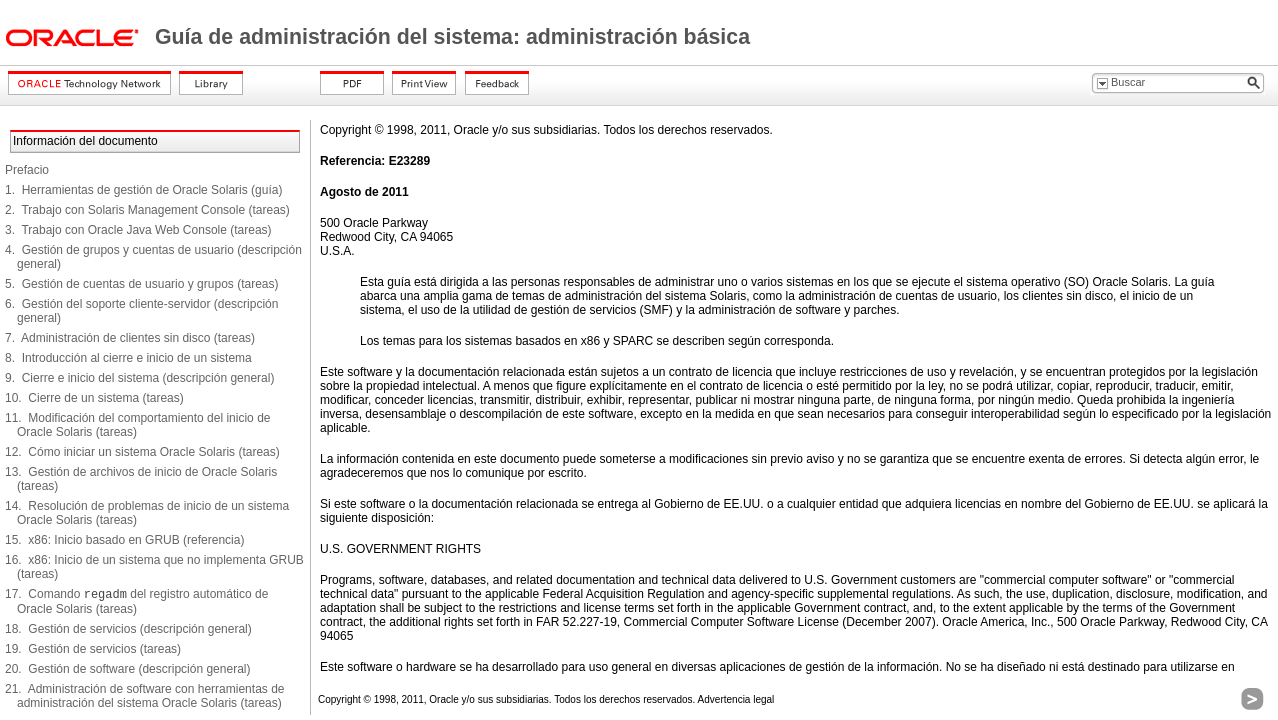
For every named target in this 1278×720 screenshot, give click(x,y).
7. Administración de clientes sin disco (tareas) (130, 338)
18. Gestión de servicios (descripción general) (128, 629)
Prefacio (27, 170)
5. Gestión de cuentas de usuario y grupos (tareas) (142, 284)
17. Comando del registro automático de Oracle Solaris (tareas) (136, 601)
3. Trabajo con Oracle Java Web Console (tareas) (138, 230)
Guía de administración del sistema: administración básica (452, 37)
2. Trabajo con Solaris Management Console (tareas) (147, 210)
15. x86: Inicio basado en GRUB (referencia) (124, 540)
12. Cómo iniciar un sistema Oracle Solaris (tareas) (142, 452)
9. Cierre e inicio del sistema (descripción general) (139, 378)
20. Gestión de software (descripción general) (127, 669)
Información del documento (85, 141)
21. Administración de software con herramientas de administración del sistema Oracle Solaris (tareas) (144, 696)
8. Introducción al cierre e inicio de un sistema (128, 358)
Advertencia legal (736, 699)
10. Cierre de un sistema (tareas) (94, 398)
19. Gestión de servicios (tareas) (93, 649)
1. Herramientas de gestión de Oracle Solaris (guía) (143, 190)
